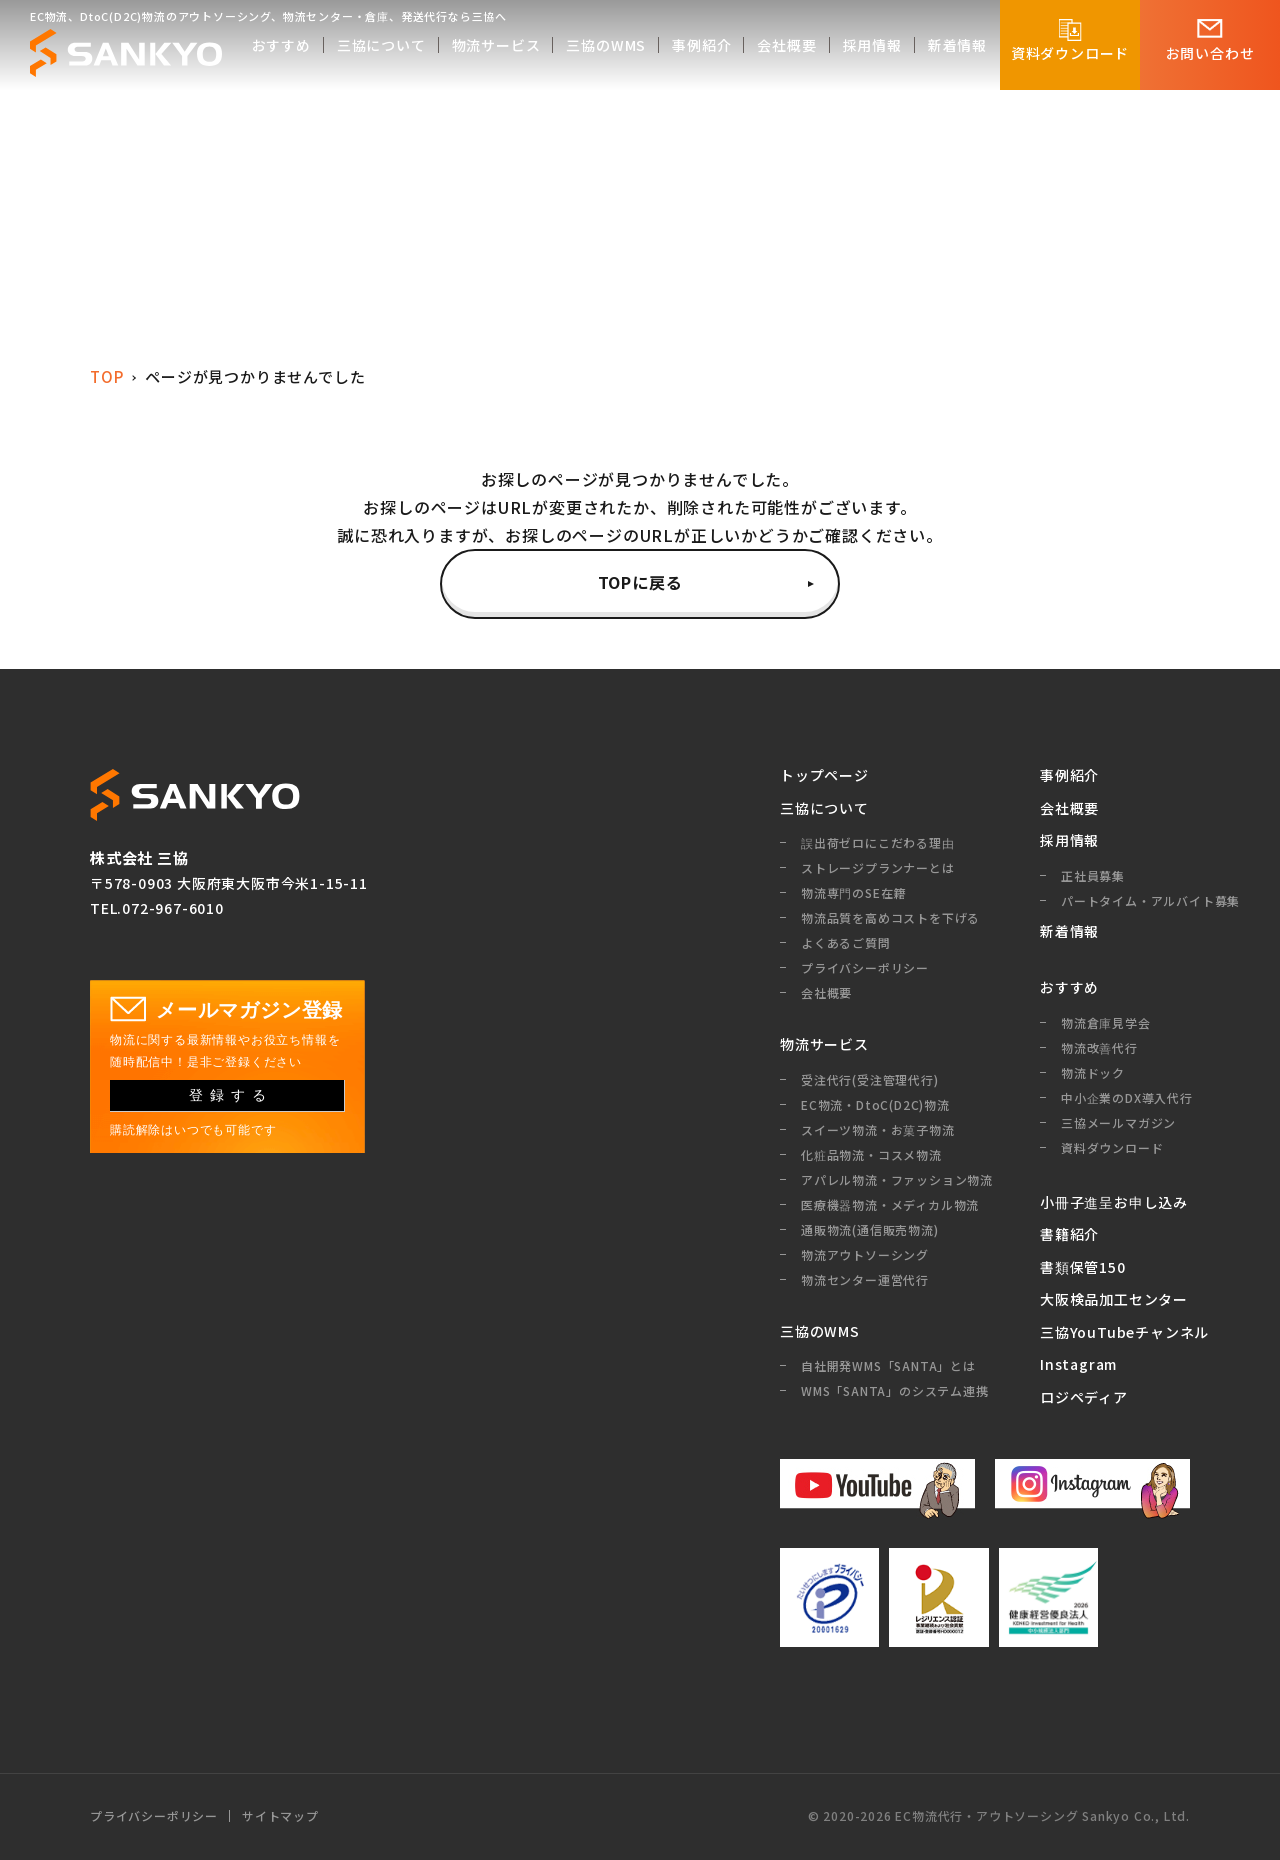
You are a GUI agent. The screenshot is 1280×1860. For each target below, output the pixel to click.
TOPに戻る (640, 582)
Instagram (1078, 1364)
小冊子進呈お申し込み (1114, 1202)
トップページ (824, 775)
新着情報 (1069, 931)
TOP (106, 376)
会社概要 (1069, 808)
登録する (231, 1095)
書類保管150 (1083, 1267)
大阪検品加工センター (1114, 1299)
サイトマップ (280, 1816)
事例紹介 (1069, 775)
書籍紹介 (1069, 1234)
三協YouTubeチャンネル (1115, 1332)
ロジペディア (1084, 1397)
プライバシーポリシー (154, 1816)
